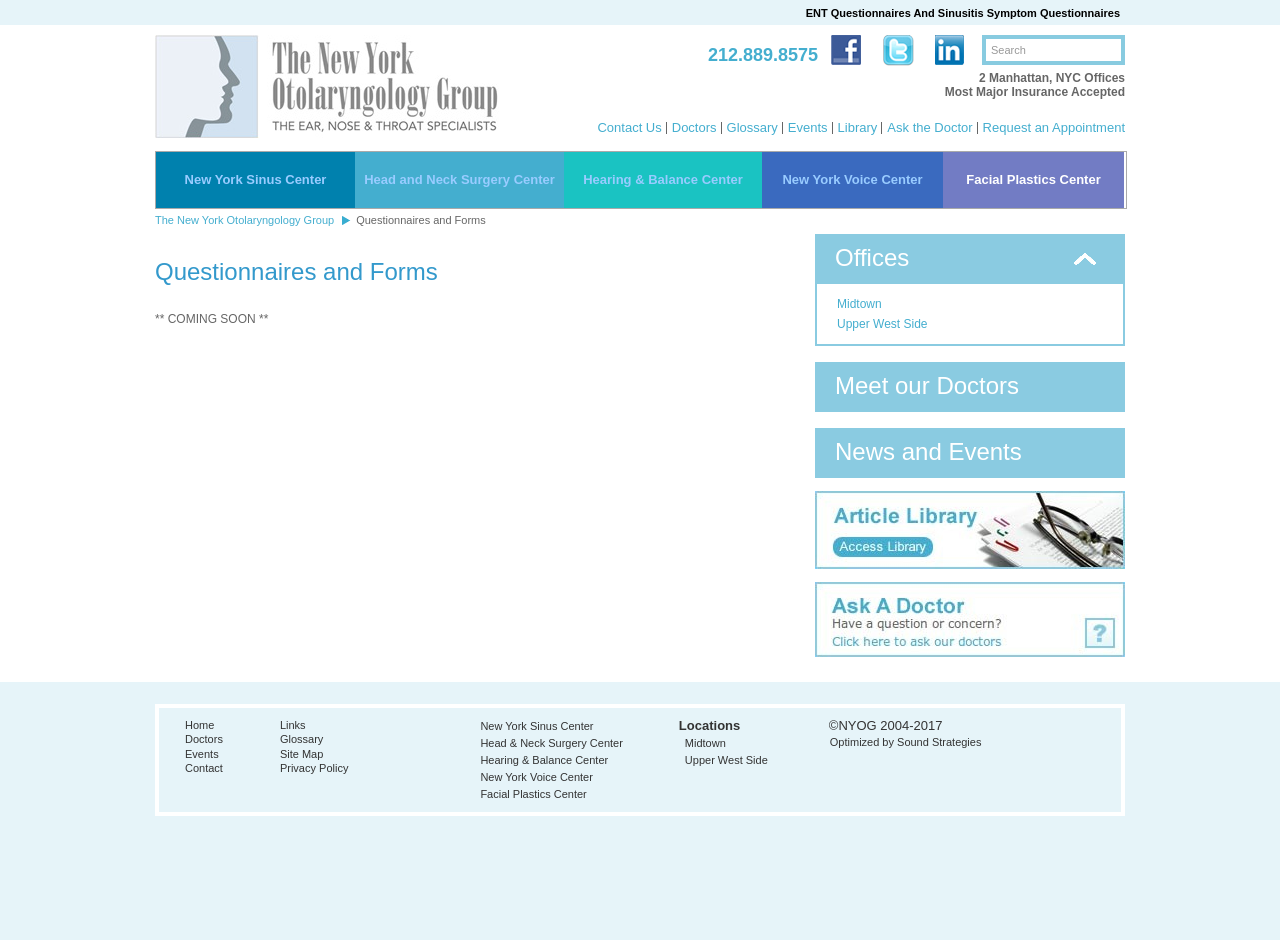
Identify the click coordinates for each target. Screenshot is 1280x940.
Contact (204, 768)
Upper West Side (882, 324)
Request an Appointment (1054, 127)
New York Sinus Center (256, 179)
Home (199, 725)
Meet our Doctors (927, 385)
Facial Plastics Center (1033, 179)
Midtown (859, 304)
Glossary (752, 127)
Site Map (301, 754)
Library (858, 127)
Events (808, 127)
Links (293, 725)
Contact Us (629, 127)
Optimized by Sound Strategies (906, 742)
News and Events (928, 451)
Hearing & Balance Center (663, 179)
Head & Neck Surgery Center (551, 743)
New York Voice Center (852, 179)
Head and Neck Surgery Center (459, 179)
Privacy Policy (314, 768)
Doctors (694, 127)
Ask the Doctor (929, 127)
